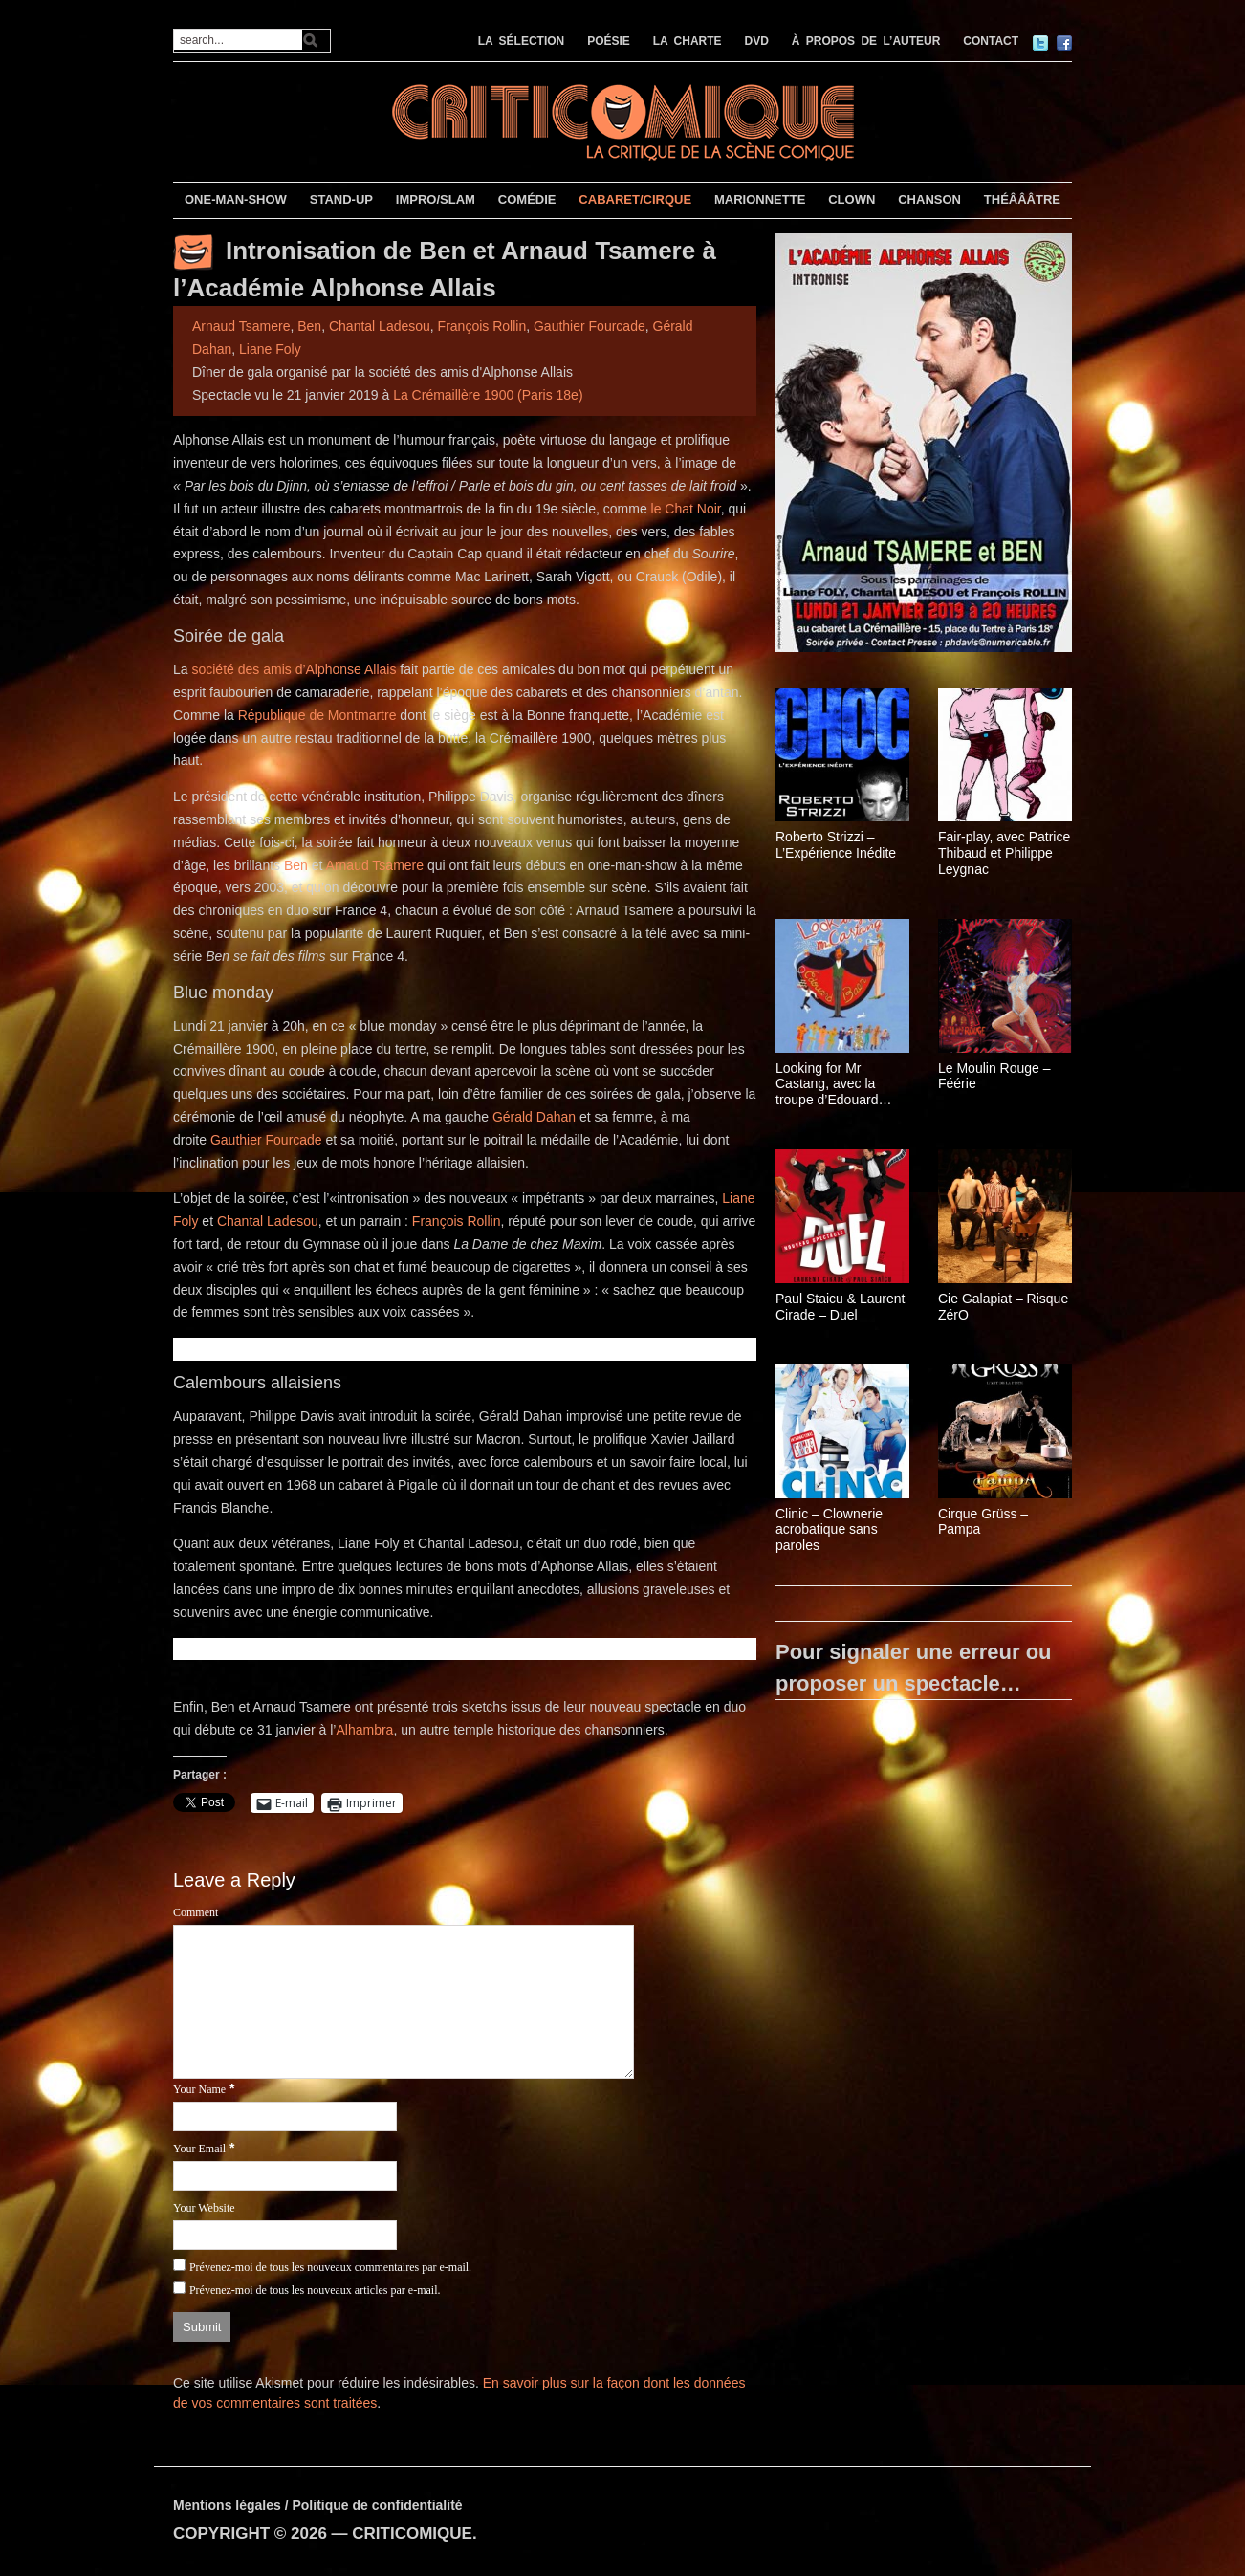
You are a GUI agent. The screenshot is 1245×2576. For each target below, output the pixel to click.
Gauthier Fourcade (589, 326)
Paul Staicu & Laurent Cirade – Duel (840, 1306)
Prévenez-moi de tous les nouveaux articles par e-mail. (315, 2290)
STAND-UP (341, 199)
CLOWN (851, 199)
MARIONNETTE (759, 199)
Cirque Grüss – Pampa (983, 1522)
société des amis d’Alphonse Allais (293, 669)
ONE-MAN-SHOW (236, 199)
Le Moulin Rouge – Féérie (994, 1076)
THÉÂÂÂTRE (1022, 199)
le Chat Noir (686, 508)
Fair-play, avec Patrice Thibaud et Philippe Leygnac (1004, 853)
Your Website (204, 2208)
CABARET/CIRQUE (635, 199)
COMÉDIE (527, 199)
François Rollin (482, 326)
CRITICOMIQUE (412, 2533)
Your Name (199, 2089)
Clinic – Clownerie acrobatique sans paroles (829, 1530)
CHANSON (929, 199)
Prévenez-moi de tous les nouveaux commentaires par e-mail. (330, 2267)
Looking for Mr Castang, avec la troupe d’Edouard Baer (826, 1084)
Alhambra (364, 1729)
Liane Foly (270, 349)
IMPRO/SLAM (435, 199)
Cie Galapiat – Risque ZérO (1003, 1306)
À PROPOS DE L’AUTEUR (866, 41)
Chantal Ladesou (379, 326)
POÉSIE (608, 41)
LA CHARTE (687, 41)
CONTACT (990, 41)
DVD (757, 41)
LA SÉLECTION (521, 41)
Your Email (199, 2148)
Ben (309, 326)
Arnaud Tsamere (241, 326)
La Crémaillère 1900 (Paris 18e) (487, 395)
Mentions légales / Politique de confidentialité (318, 2505)
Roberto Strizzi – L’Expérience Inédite (835, 845)
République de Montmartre (317, 715)
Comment (195, 1912)
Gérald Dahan (534, 1116)
